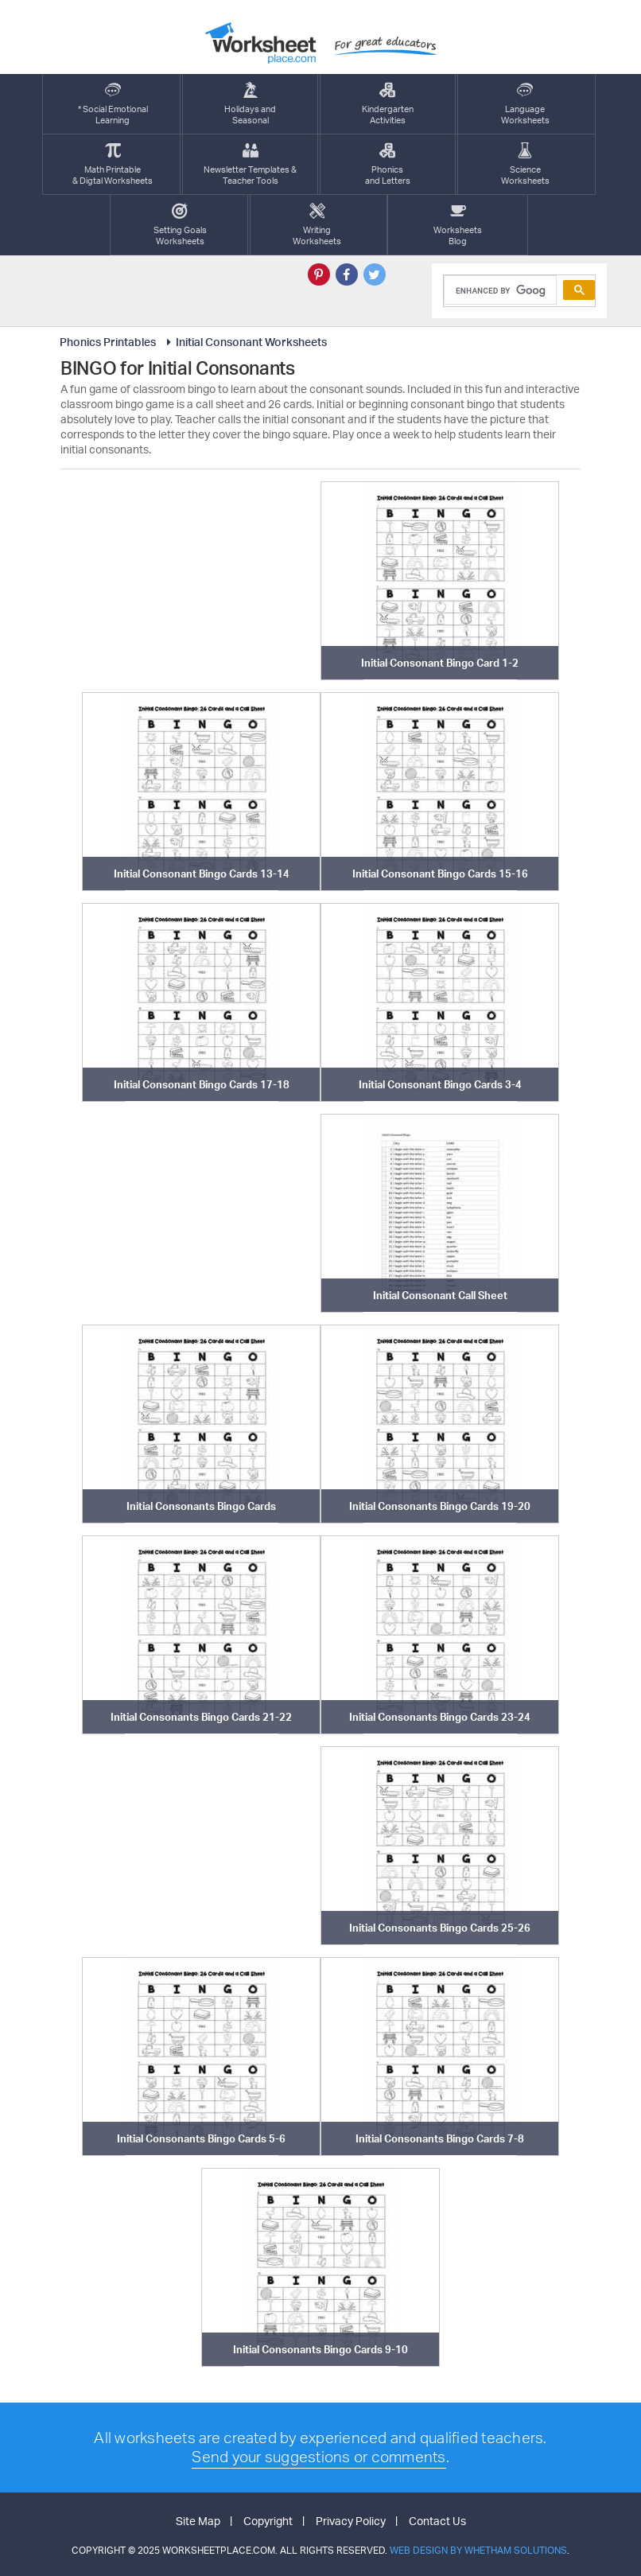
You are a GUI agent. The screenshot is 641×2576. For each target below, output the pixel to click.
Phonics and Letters (387, 164)
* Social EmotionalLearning (113, 104)
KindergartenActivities (388, 104)
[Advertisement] (201, 580)
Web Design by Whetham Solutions (478, 2550)
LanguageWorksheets (525, 104)
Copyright (268, 2520)
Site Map (198, 2520)
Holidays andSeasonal (250, 104)
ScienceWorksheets (525, 164)
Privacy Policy (351, 2520)
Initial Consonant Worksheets (244, 341)
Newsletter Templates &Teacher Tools (250, 164)
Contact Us (437, 2520)
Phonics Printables (108, 341)
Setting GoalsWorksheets (180, 225)
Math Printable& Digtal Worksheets (112, 164)
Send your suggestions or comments (318, 2456)
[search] (499, 290)
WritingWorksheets (317, 225)
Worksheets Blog (457, 225)
